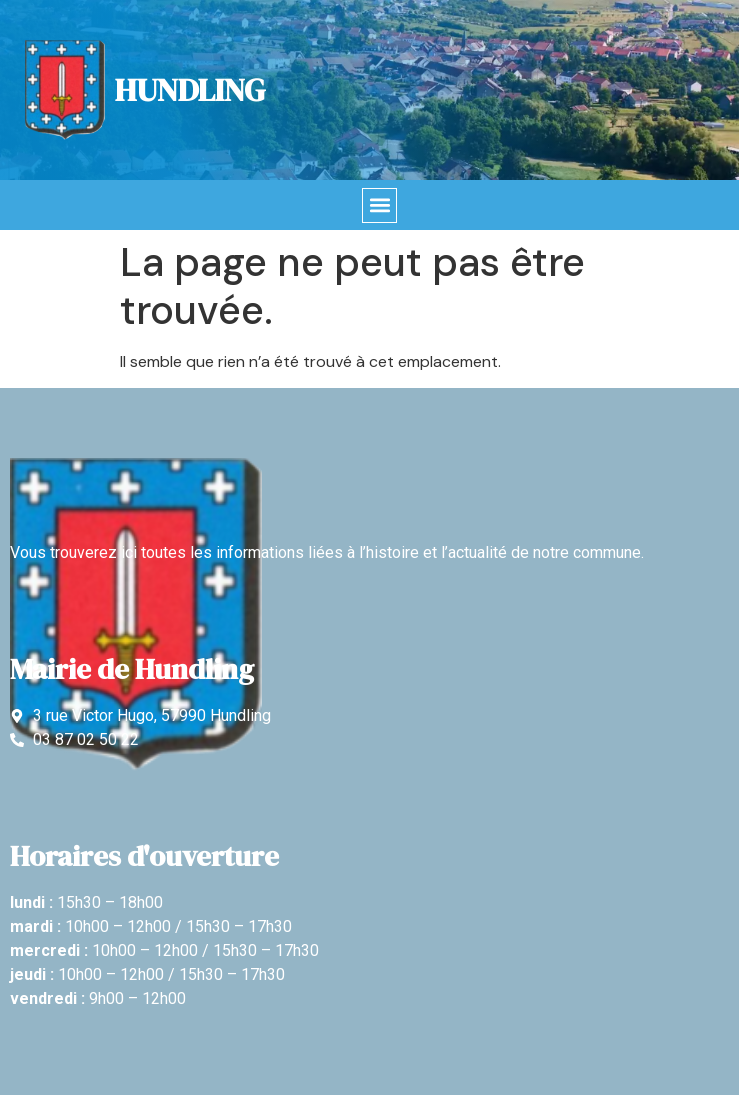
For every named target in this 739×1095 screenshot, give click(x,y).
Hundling (190, 90)
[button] (379, 205)
